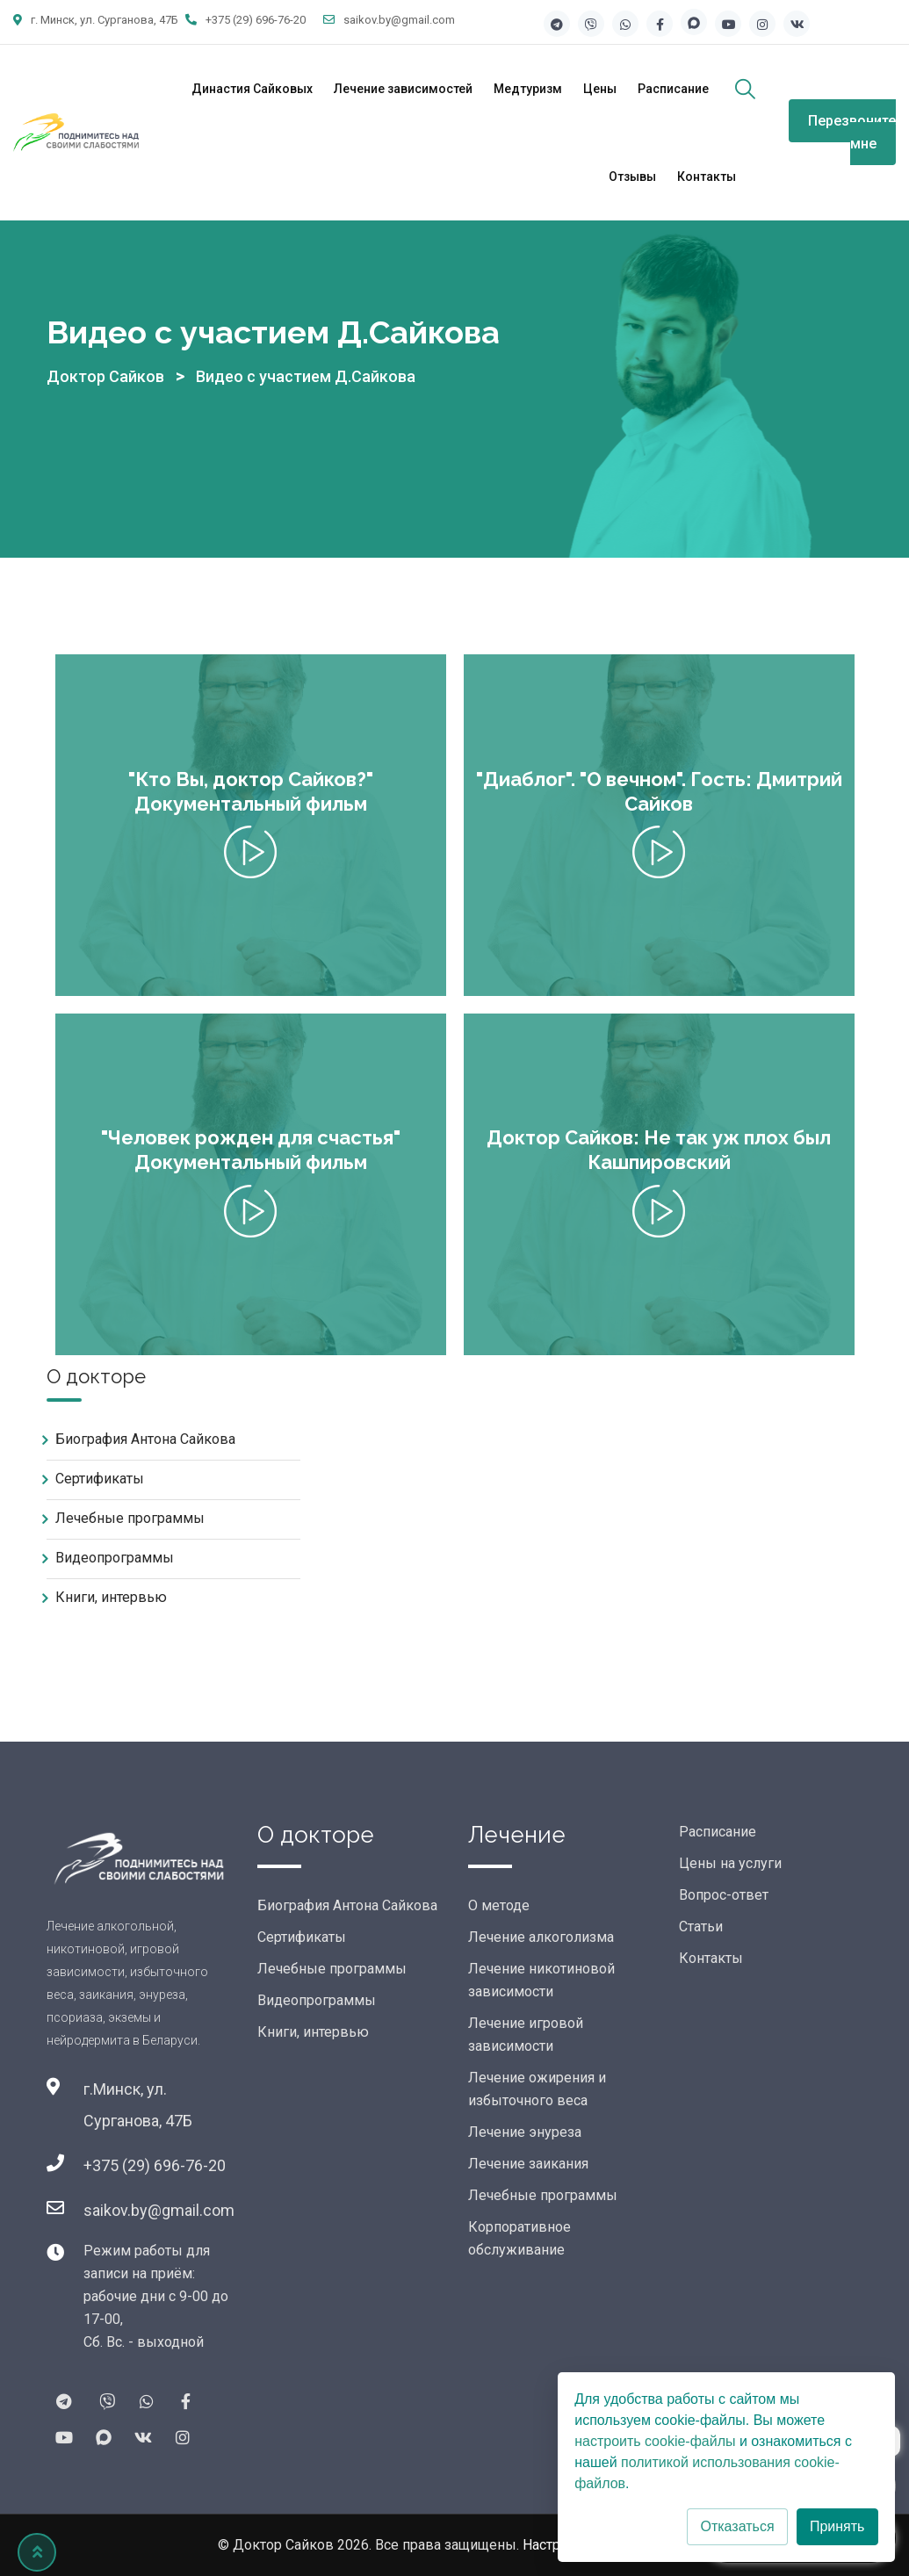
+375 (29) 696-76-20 (256, 19)
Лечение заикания (528, 2163)
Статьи (701, 1926)
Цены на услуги (730, 1863)
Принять (837, 2526)
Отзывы (632, 177)
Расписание (673, 89)
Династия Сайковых (252, 89)
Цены (600, 89)
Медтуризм (528, 89)
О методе (499, 1905)
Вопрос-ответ (723, 1895)
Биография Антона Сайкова (145, 1439)
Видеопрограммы (114, 1557)
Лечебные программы (130, 1518)
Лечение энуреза (524, 2132)
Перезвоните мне (852, 132)
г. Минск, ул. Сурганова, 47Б (104, 19)
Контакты (706, 177)
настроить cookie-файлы (654, 2441)
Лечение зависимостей (403, 89)
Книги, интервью (111, 1597)
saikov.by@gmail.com (399, 19)
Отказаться (737, 2526)
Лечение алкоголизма (541, 1937)
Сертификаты (99, 1478)
